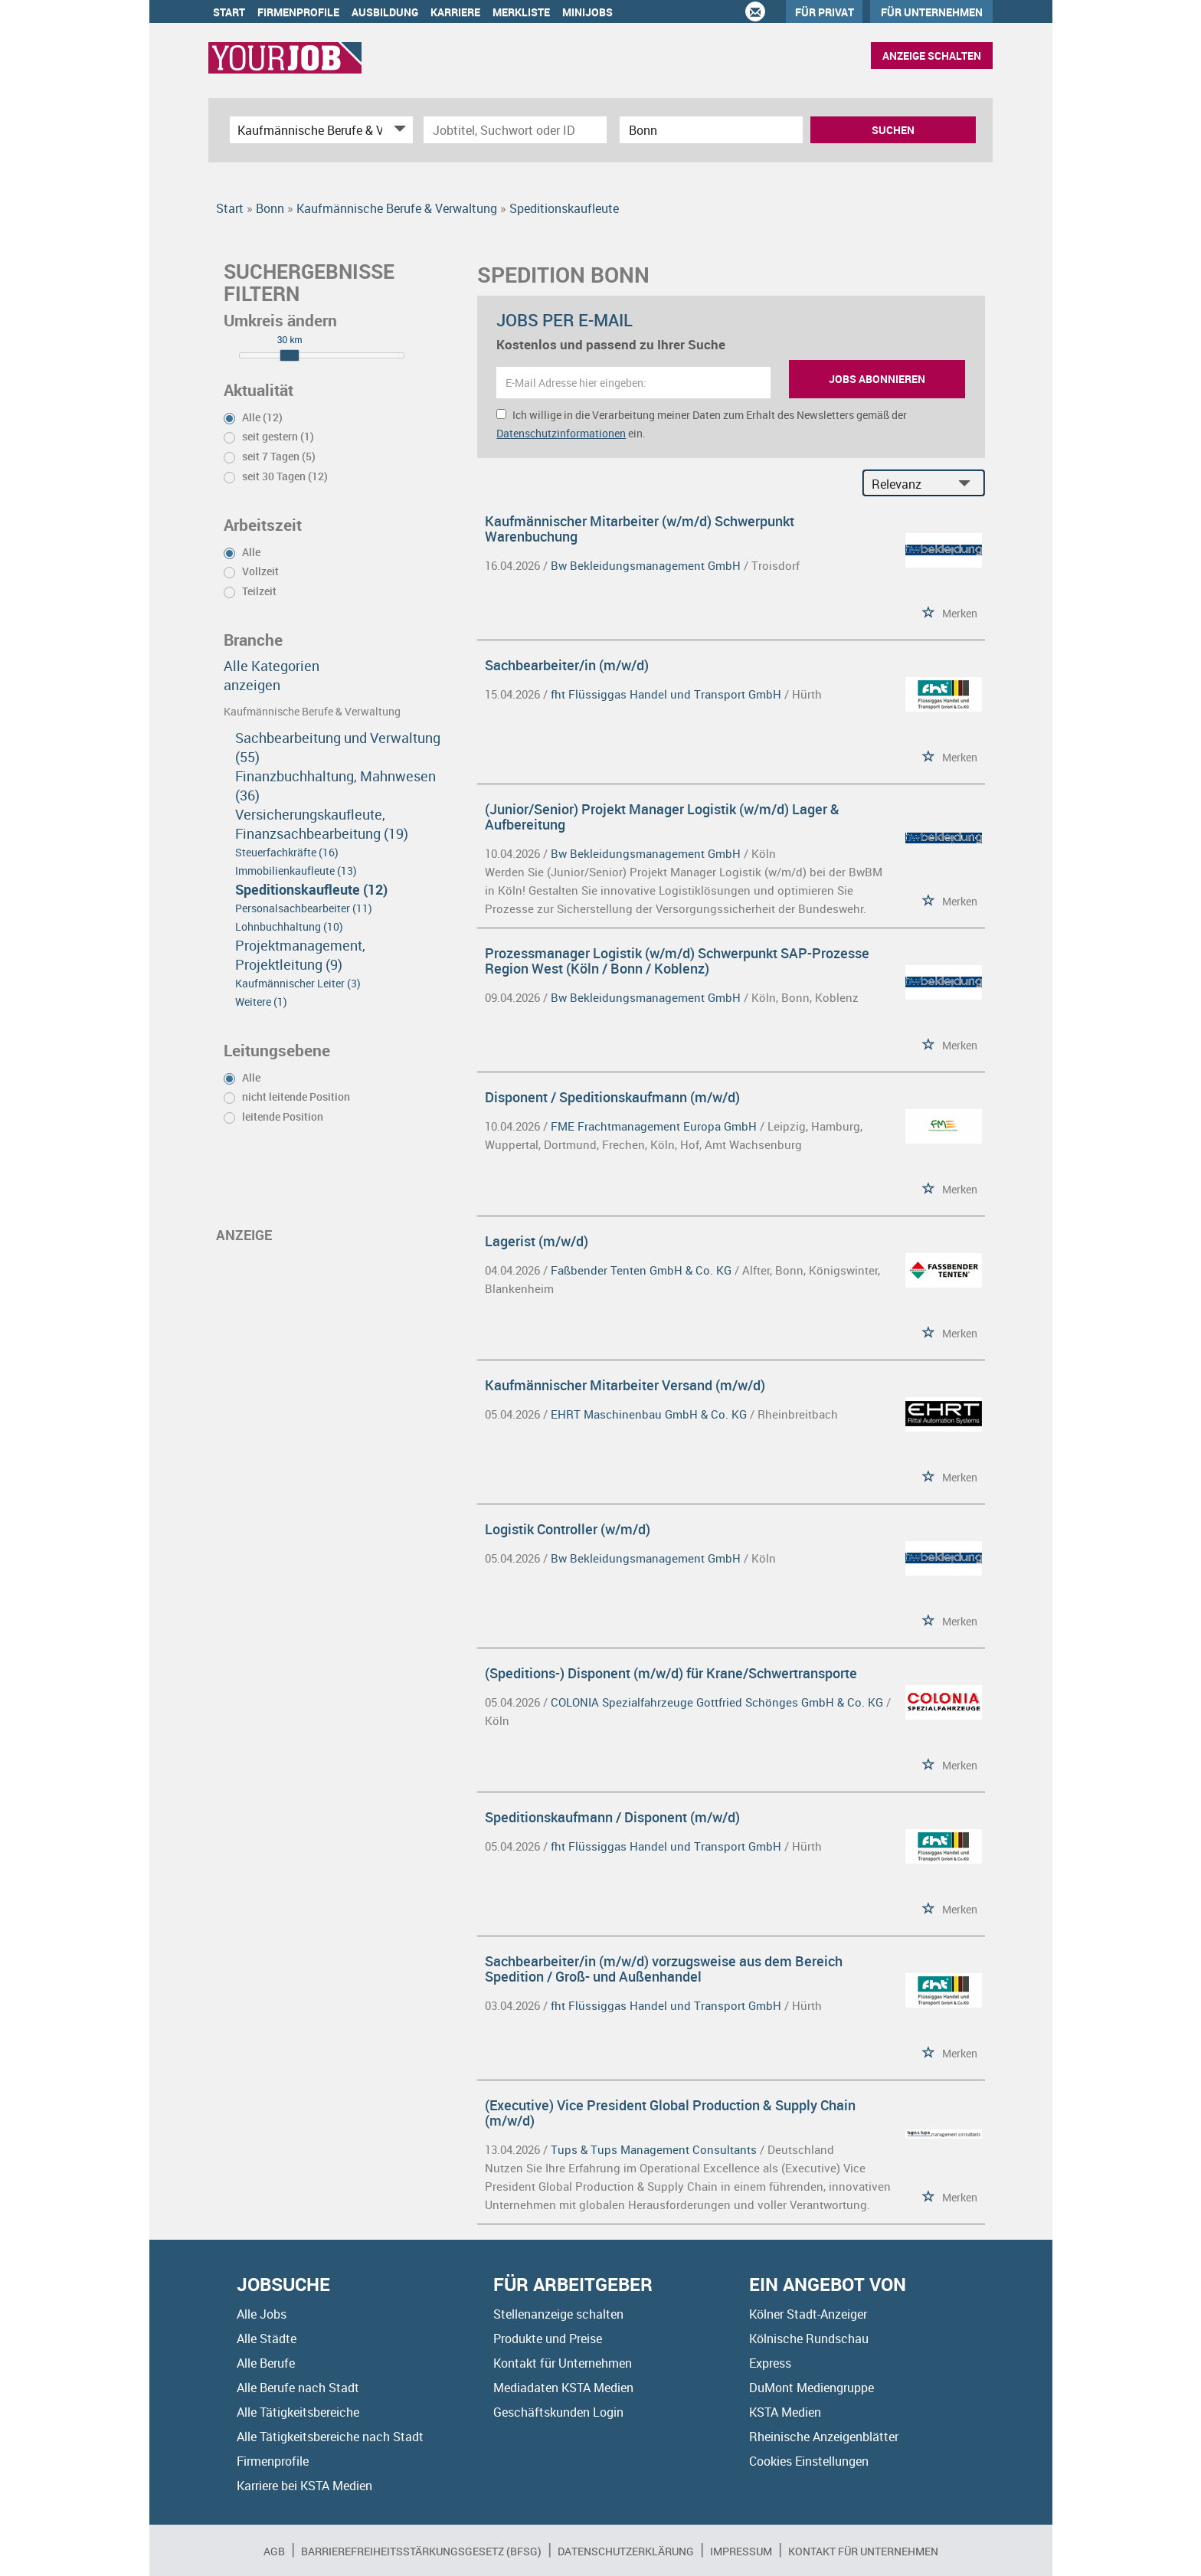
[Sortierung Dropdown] (968, 483)
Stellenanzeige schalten (558, 2314)
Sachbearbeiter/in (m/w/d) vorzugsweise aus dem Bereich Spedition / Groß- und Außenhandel (664, 1968)
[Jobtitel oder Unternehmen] (515, 129)
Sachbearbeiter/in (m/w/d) (567, 665)
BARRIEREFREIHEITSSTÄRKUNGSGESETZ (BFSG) (421, 2551)
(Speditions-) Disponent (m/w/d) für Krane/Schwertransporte (671, 1673)
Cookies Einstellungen (809, 2461)
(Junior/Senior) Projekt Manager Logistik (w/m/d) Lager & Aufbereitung (662, 816)
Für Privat (824, 12)
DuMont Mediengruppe (811, 2387)
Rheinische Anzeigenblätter (823, 2436)
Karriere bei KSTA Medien (304, 2485)
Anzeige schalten (931, 55)
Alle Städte (266, 2338)
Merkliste (521, 12)
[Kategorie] (306, 129)
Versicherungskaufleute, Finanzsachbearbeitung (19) (321, 824)
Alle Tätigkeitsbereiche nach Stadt (330, 2436)
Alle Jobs (261, 2314)
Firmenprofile (298, 12)
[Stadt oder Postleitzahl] (711, 129)
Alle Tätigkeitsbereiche (298, 2412)
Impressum (741, 2551)
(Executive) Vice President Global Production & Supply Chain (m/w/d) (670, 2112)
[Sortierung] (908, 483)
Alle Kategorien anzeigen (271, 675)
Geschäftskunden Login (558, 2412)
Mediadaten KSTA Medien (563, 2387)
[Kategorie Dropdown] (397, 129)
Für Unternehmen (932, 12)
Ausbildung (385, 12)
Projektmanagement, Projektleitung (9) (300, 955)
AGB (274, 2551)
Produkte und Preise (547, 2338)
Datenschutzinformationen (561, 433)
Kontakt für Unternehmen (562, 2363)
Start (229, 12)
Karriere (455, 12)
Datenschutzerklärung (626, 2551)
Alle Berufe (266, 2363)
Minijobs (587, 12)
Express (770, 2363)
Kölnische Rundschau (809, 2338)
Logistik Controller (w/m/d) (567, 1529)
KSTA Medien (785, 2412)
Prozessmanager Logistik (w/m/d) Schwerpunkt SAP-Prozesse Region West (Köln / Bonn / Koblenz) (677, 960)
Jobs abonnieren (877, 379)
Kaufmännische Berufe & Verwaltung (312, 711)
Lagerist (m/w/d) (536, 1241)
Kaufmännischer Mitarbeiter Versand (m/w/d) (625, 1385)
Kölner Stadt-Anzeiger (808, 2314)
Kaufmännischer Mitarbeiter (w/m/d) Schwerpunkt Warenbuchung (639, 528)
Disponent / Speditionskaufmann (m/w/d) (612, 1097)
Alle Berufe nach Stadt (298, 2387)
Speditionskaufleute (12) (311, 889)
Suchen (893, 130)
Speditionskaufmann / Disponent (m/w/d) (612, 1817)
